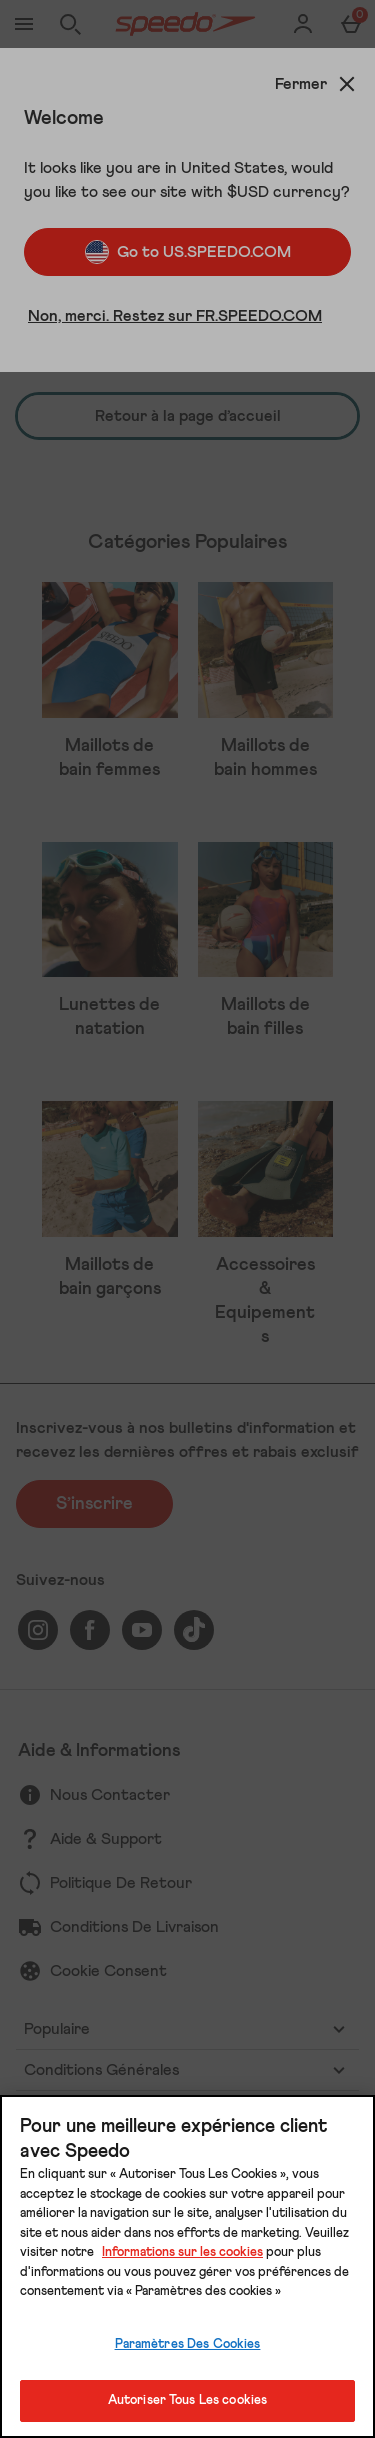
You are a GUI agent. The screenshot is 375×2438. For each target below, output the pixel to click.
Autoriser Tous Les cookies (187, 2400)
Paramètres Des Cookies (188, 2344)
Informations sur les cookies (182, 2252)
